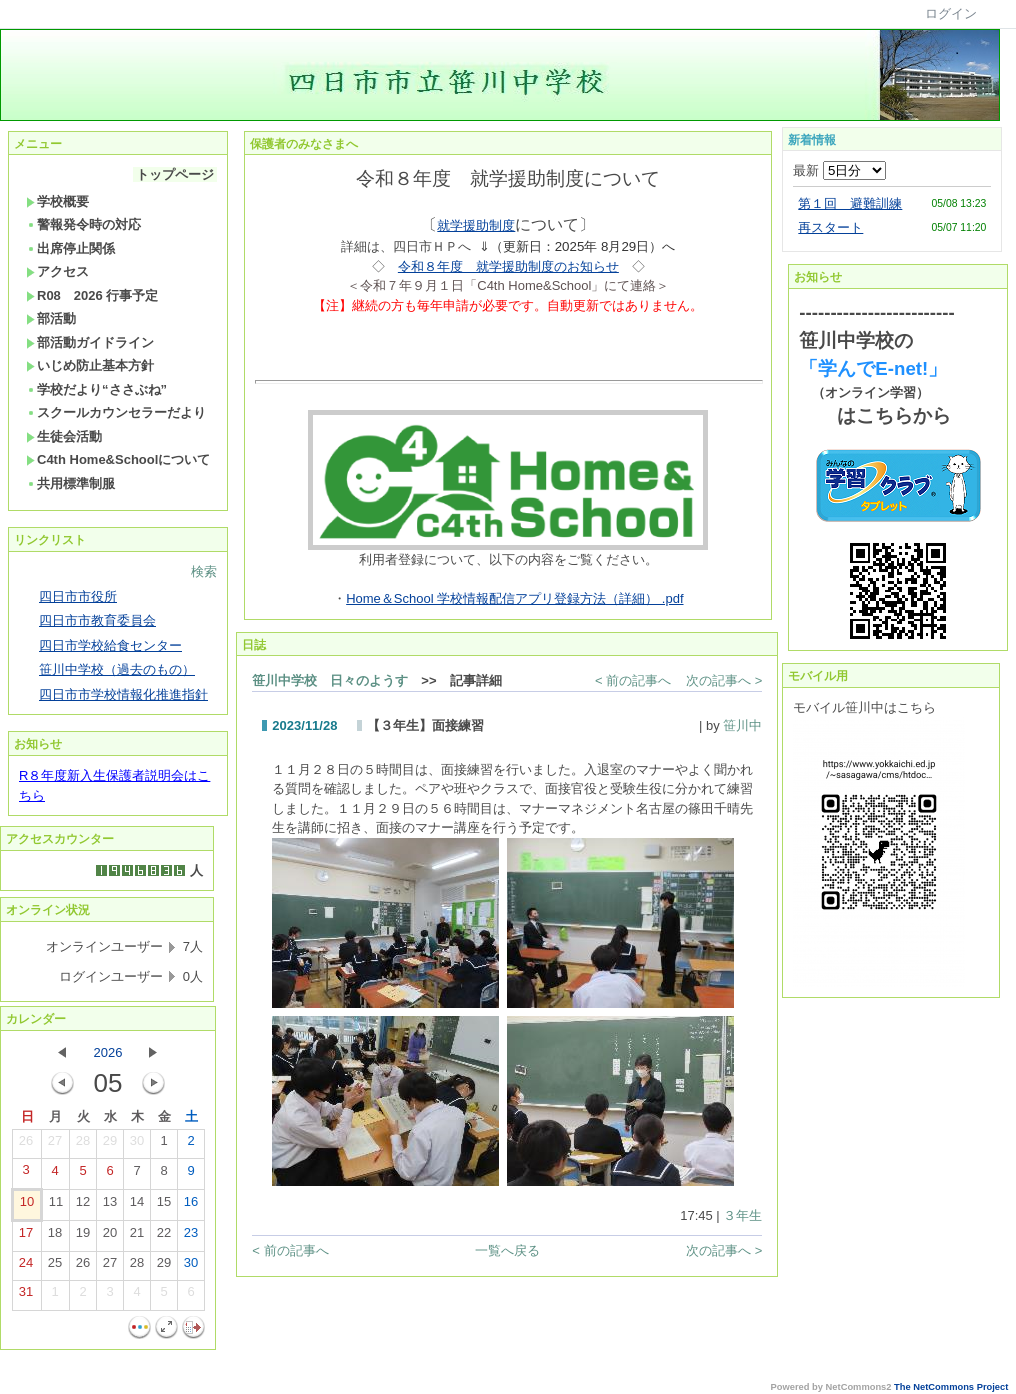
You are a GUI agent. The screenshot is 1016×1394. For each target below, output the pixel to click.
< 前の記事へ (633, 680)
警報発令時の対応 (83, 224)
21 (137, 1237)
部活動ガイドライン (90, 342)
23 (191, 1237)
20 (110, 1237)
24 (26, 1267)
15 (164, 1206)
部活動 (51, 318)
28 (83, 1145)
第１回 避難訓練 (850, 203)
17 (26, 1237)
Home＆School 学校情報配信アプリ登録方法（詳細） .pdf (514, 598)
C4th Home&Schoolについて (118, 459)
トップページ (175, 174)
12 (83, 1206)
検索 (204, 571)
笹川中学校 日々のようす (330, 680)
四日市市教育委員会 (97, 620)
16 (191, 1206)
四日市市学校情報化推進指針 (123, 694)
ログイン (951, 13)
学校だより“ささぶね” (96, 389)
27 (55, 1145)
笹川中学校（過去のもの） (117, 669)
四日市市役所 (78, 596)
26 (26, 1145)
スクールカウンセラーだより (116, 412)
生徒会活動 (64, 436)
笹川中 (742, 725)
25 (55, 1267)
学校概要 (57, 201)
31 (26, 1296)
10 (27, 1206)
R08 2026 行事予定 (92, 295)
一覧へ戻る (507, 1250)
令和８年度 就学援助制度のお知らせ (508, 266)
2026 (108, 1052)
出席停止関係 (70, 248)
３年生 (742, 1215)
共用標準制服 (70, 483)
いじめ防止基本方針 (90, 365)
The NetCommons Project (951, 1387)
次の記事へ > (724, 680)
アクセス (57, 271)
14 (137, 1206)
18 (55, 1237)
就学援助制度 (476, 225)
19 (83, 1237)
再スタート (830, 227)
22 (164, 1237)
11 (56, 1206)
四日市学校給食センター (110, 645)
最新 (839, 170)
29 (110, 1145)
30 (137, 1145)
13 (110, 1206)
